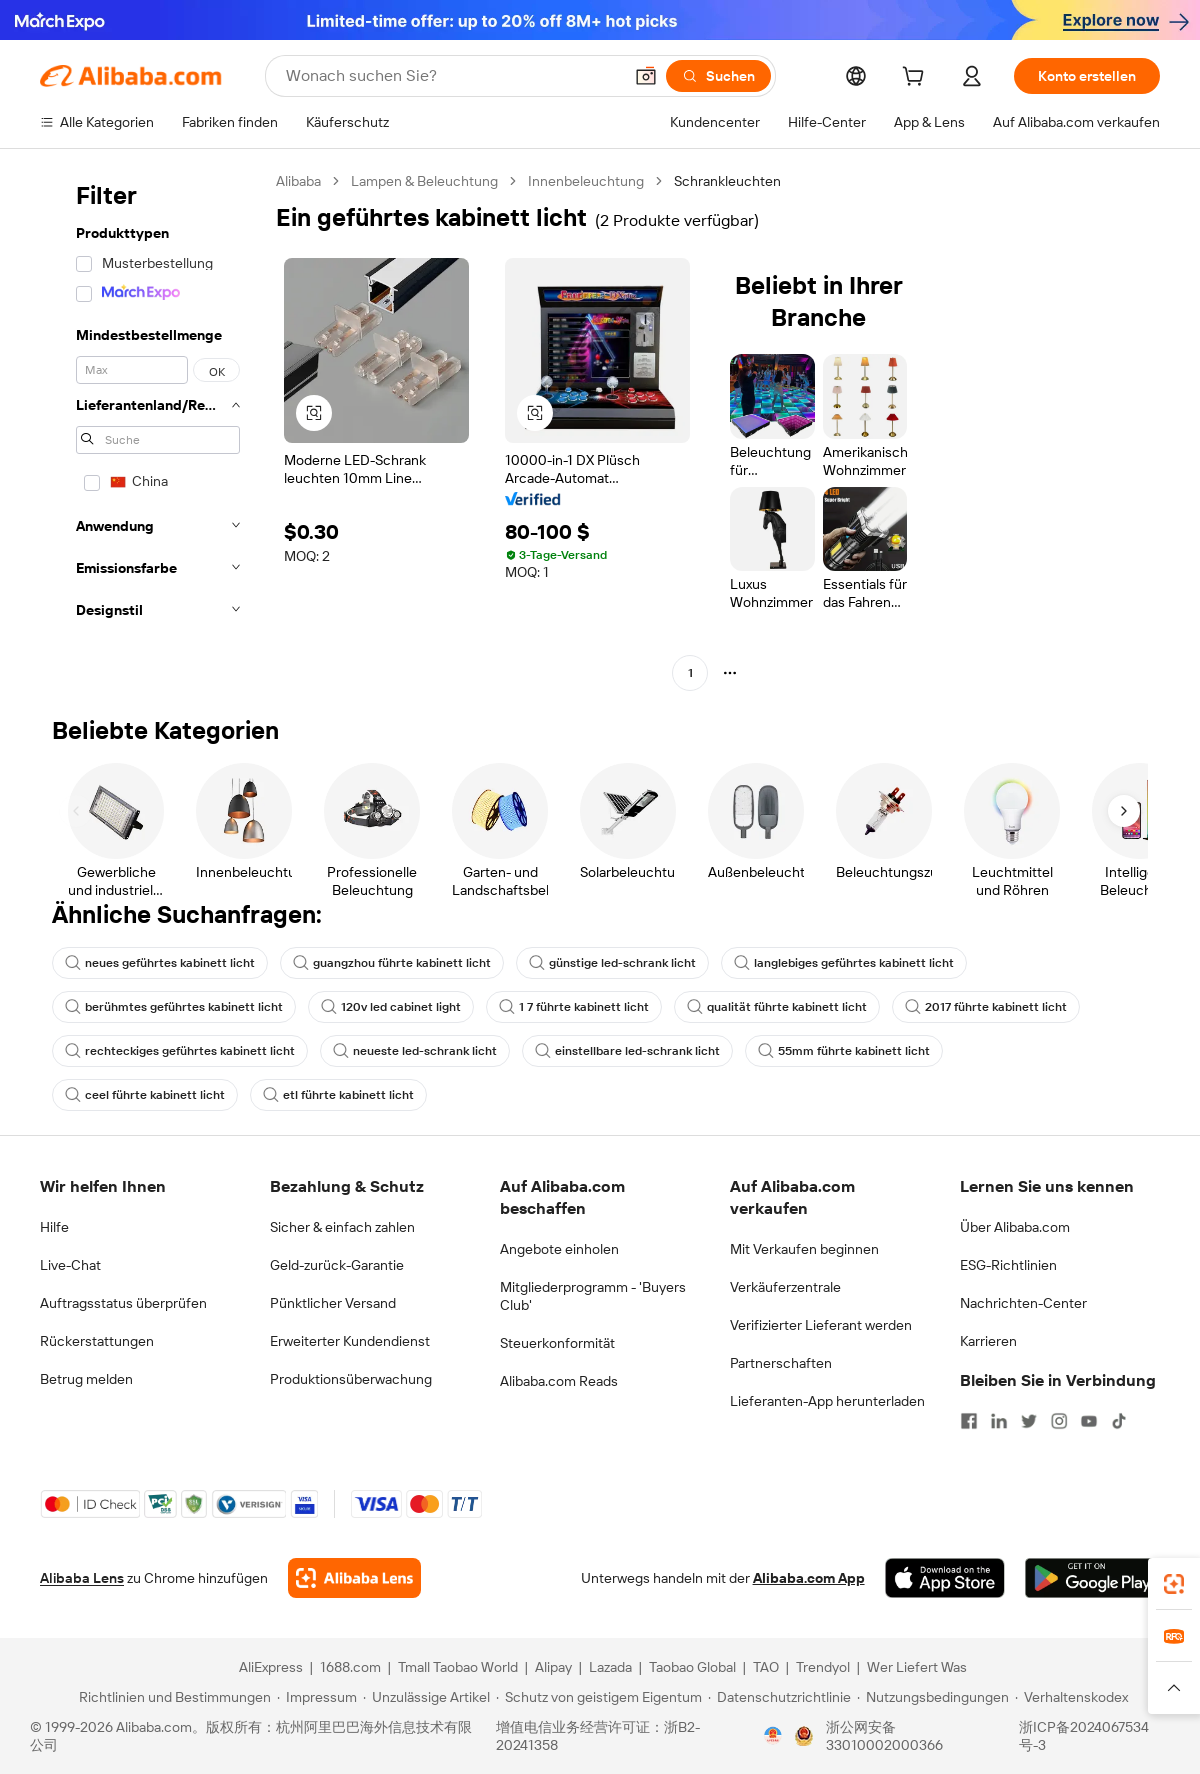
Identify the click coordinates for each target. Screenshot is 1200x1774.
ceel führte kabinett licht (145, 1095)
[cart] (917, 79)
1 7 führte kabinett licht (574, 1007)
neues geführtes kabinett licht (160, 963)
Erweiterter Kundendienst (350, 1341)
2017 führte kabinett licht (986, 1007)
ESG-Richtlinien (1008, 1265)
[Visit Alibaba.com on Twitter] (1029, 1421)
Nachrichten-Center (1023, 1303)
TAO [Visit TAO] (766, 1667)
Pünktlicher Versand (333, 1303)
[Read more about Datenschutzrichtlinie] (779, 1697)
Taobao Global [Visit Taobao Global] (692, 1667)
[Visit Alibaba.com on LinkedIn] (999, 1421)
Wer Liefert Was (917, 1667)
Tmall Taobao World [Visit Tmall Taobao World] (458, 1667)
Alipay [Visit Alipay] (553, 1667)
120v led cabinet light (391, 1007)
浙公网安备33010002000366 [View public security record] (884, 1736)
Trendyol (823, 1667)
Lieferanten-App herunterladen (827, 1401)
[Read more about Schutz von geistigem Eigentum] (599, 1697)
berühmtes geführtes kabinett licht (174, 1007)
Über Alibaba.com (1015, 1227)
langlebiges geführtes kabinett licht (844, 963)
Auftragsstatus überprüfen (123, 1303)
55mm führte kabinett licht (844, 1051)
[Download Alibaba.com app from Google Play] (1092, 1578)
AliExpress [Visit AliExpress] (271, 1667)
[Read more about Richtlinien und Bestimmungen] (172, 1697)
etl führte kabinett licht (338, 1095)
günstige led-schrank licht (612, 963)
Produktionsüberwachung (351, 1379)
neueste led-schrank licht (415, 1051)
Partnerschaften (781, 1363)
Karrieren (988, 1341)
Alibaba (298, 181)
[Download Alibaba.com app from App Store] (945, 1578)
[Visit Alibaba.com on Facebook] (969, 1421)
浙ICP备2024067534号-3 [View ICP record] (1084, 1736)
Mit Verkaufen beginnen (804, 1249)
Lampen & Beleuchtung (424, 181)
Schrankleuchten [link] (727, 181)
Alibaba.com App (809, 1578)
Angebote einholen (559, 1249)
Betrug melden (86, 1379)
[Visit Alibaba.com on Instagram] (1059, 1421)
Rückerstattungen (97, 1341)
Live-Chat (70, 1265)
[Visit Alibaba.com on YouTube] (1089, 1421)
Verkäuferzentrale (785, 1287)
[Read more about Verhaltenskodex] (1071, 1697)
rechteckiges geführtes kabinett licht (180, 1051)
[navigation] (152, 429)
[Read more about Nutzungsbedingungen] (933, 1697)
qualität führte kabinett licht (777, 1007)
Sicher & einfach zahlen (342, 1227)
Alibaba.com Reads (559, 1381)
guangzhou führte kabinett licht (392, 963)
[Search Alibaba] (452, 76)
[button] (646, 76)
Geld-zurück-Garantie (337, 1265)
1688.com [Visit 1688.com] (350, 1667)
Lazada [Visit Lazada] (610, 1667)
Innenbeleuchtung (586, 181)
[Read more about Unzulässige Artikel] (426, 1697)
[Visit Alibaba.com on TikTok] (1119, 1421)
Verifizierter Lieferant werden (821, 1325)
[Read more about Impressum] (317, 1697)
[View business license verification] (773, 1736)
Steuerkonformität (557, 1343)
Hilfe (54, 1227)
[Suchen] (718, 76)
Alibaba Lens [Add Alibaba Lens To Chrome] (82, 1578)
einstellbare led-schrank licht (627, 1051)
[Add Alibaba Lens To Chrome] (354, 1578)
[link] (1174, 1584)
